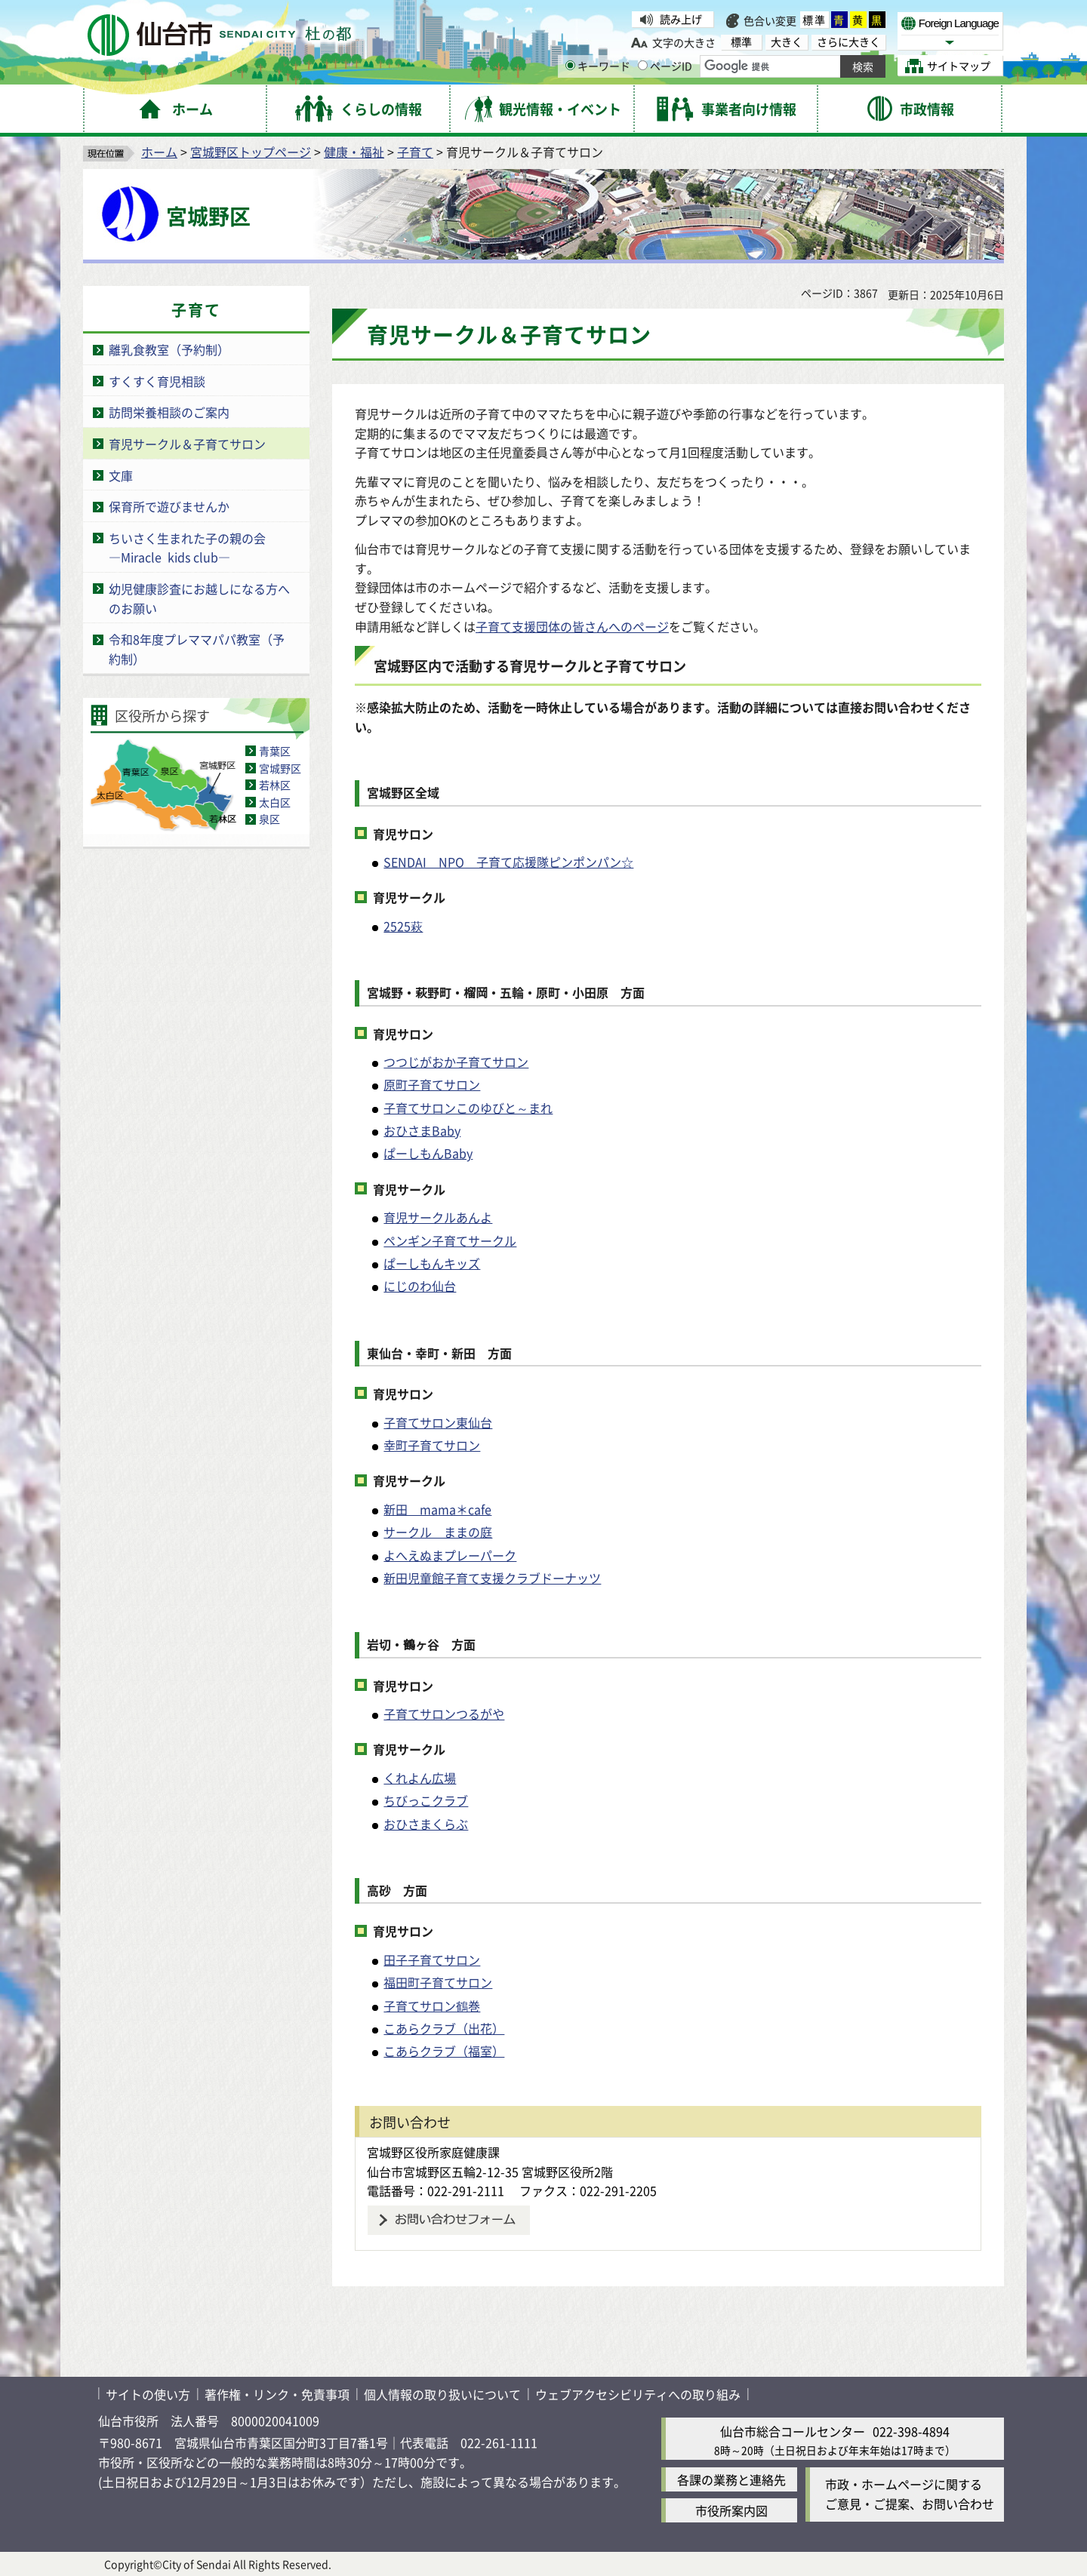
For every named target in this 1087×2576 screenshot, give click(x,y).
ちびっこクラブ (425, 1800)
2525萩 (403, 926)
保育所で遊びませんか (169, 506)
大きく (786, 42)
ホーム (159, 152)
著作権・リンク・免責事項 (277, 2394)
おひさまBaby (421, 1130)
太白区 (275, 802)
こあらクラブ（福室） (443, 2051)
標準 (814, 19)
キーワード (597, 65)
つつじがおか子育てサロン (455, 1062)
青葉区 (275, 750)
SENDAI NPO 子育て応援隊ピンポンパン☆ (508, 862)
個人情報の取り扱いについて (442, 2394)
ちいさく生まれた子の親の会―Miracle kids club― (187, 548)
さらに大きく (848, 42)
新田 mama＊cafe (437, 1509)
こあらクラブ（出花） (443, 2028)
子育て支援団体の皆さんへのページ (572, 626)
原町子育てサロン (431, 1084)
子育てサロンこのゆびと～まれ (468, 1108)
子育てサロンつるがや (443, 1714)
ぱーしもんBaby (428, 1153)
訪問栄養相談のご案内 (169, 412)
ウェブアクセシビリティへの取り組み (638, 2394)
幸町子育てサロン (431, 1445)
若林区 (275, 784)
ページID (665, 65)
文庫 (121, 475)
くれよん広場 (419, 1778)
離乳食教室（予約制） (169, 349)
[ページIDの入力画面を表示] (643, 65)
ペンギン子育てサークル (449, 1240)
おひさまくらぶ (425, 1824)
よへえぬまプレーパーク (449, 1555)
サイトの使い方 (148, 2394)
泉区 (269, 818)
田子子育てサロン (431, 1959)
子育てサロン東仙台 (437, 1422)
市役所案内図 (731, 2510)
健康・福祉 (354, 152)
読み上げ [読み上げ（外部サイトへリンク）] (681, 18)
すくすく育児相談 (157, 381)
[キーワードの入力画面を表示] (570, 65)
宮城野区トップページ (250, 152)
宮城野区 (280, 768)
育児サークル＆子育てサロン (187, 444)
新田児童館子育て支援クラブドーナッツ (492, 1578)
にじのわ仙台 (419, 1286)
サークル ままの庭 (437, 1532)
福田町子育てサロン (437, 1982)
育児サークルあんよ (437, 1217)
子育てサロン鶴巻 (431, 2006)
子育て (415, 152)
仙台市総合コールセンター (792, 2431)
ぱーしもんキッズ (431, 1263)
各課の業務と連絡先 (731, 2479)
